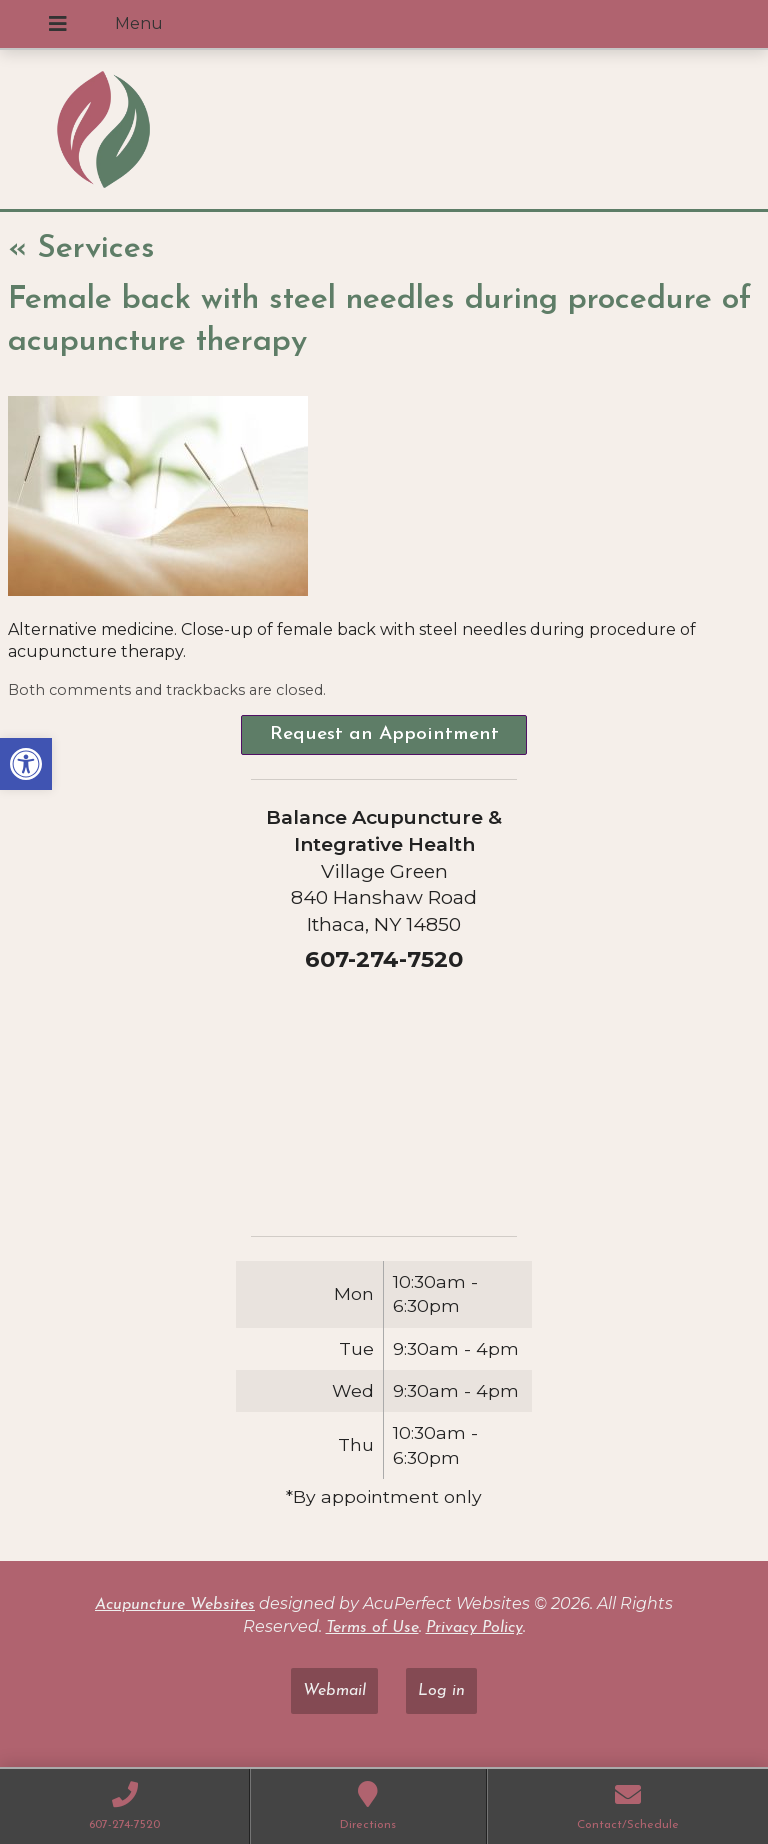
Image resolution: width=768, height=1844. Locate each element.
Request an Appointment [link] (384, 734)
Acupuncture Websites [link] (175, 1605)
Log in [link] (441, 1691)
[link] (26, 764)
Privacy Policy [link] (474, 1628)
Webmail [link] (334, 1691)
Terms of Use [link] (372, 1628)
